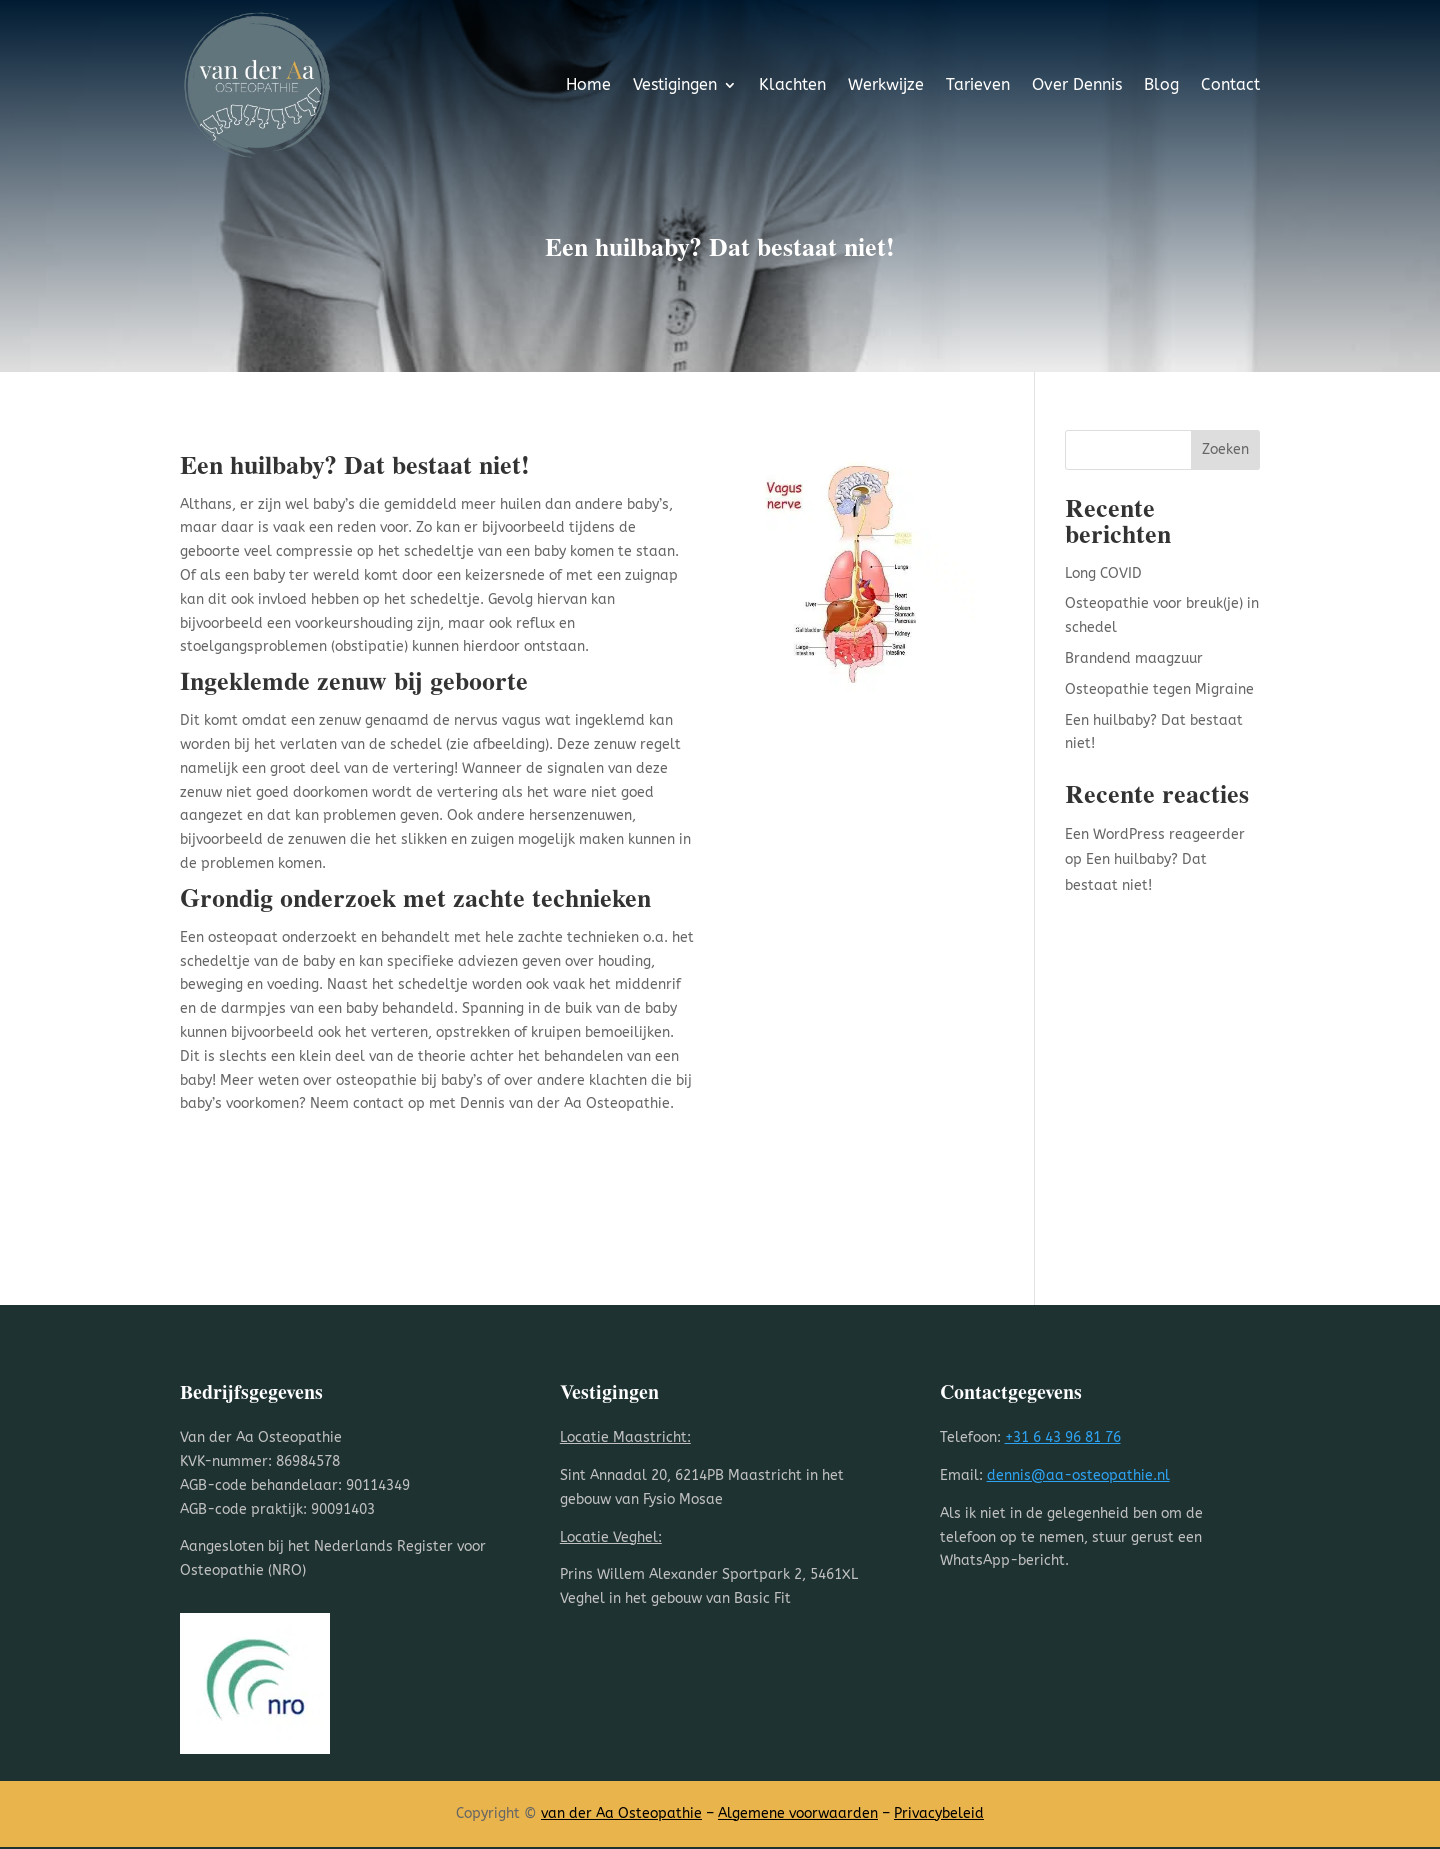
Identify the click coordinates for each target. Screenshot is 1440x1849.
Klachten (792, 84)
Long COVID (1103, 573)
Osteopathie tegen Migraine (1159, 689)
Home (588, 84)
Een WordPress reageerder (1155, 834)
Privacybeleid (939, 1813)
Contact (1230, 84)
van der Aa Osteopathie (621, 1813)
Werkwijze (886, 84)
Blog (1161, 84)
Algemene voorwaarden (798, 1813)
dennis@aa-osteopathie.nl (1078, 1475)
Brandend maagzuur (1134, 658)
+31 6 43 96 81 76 (1063, 1437)
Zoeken (1225, 449)
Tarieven (978, 84)
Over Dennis (1077, 84)
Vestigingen (675, 84)
